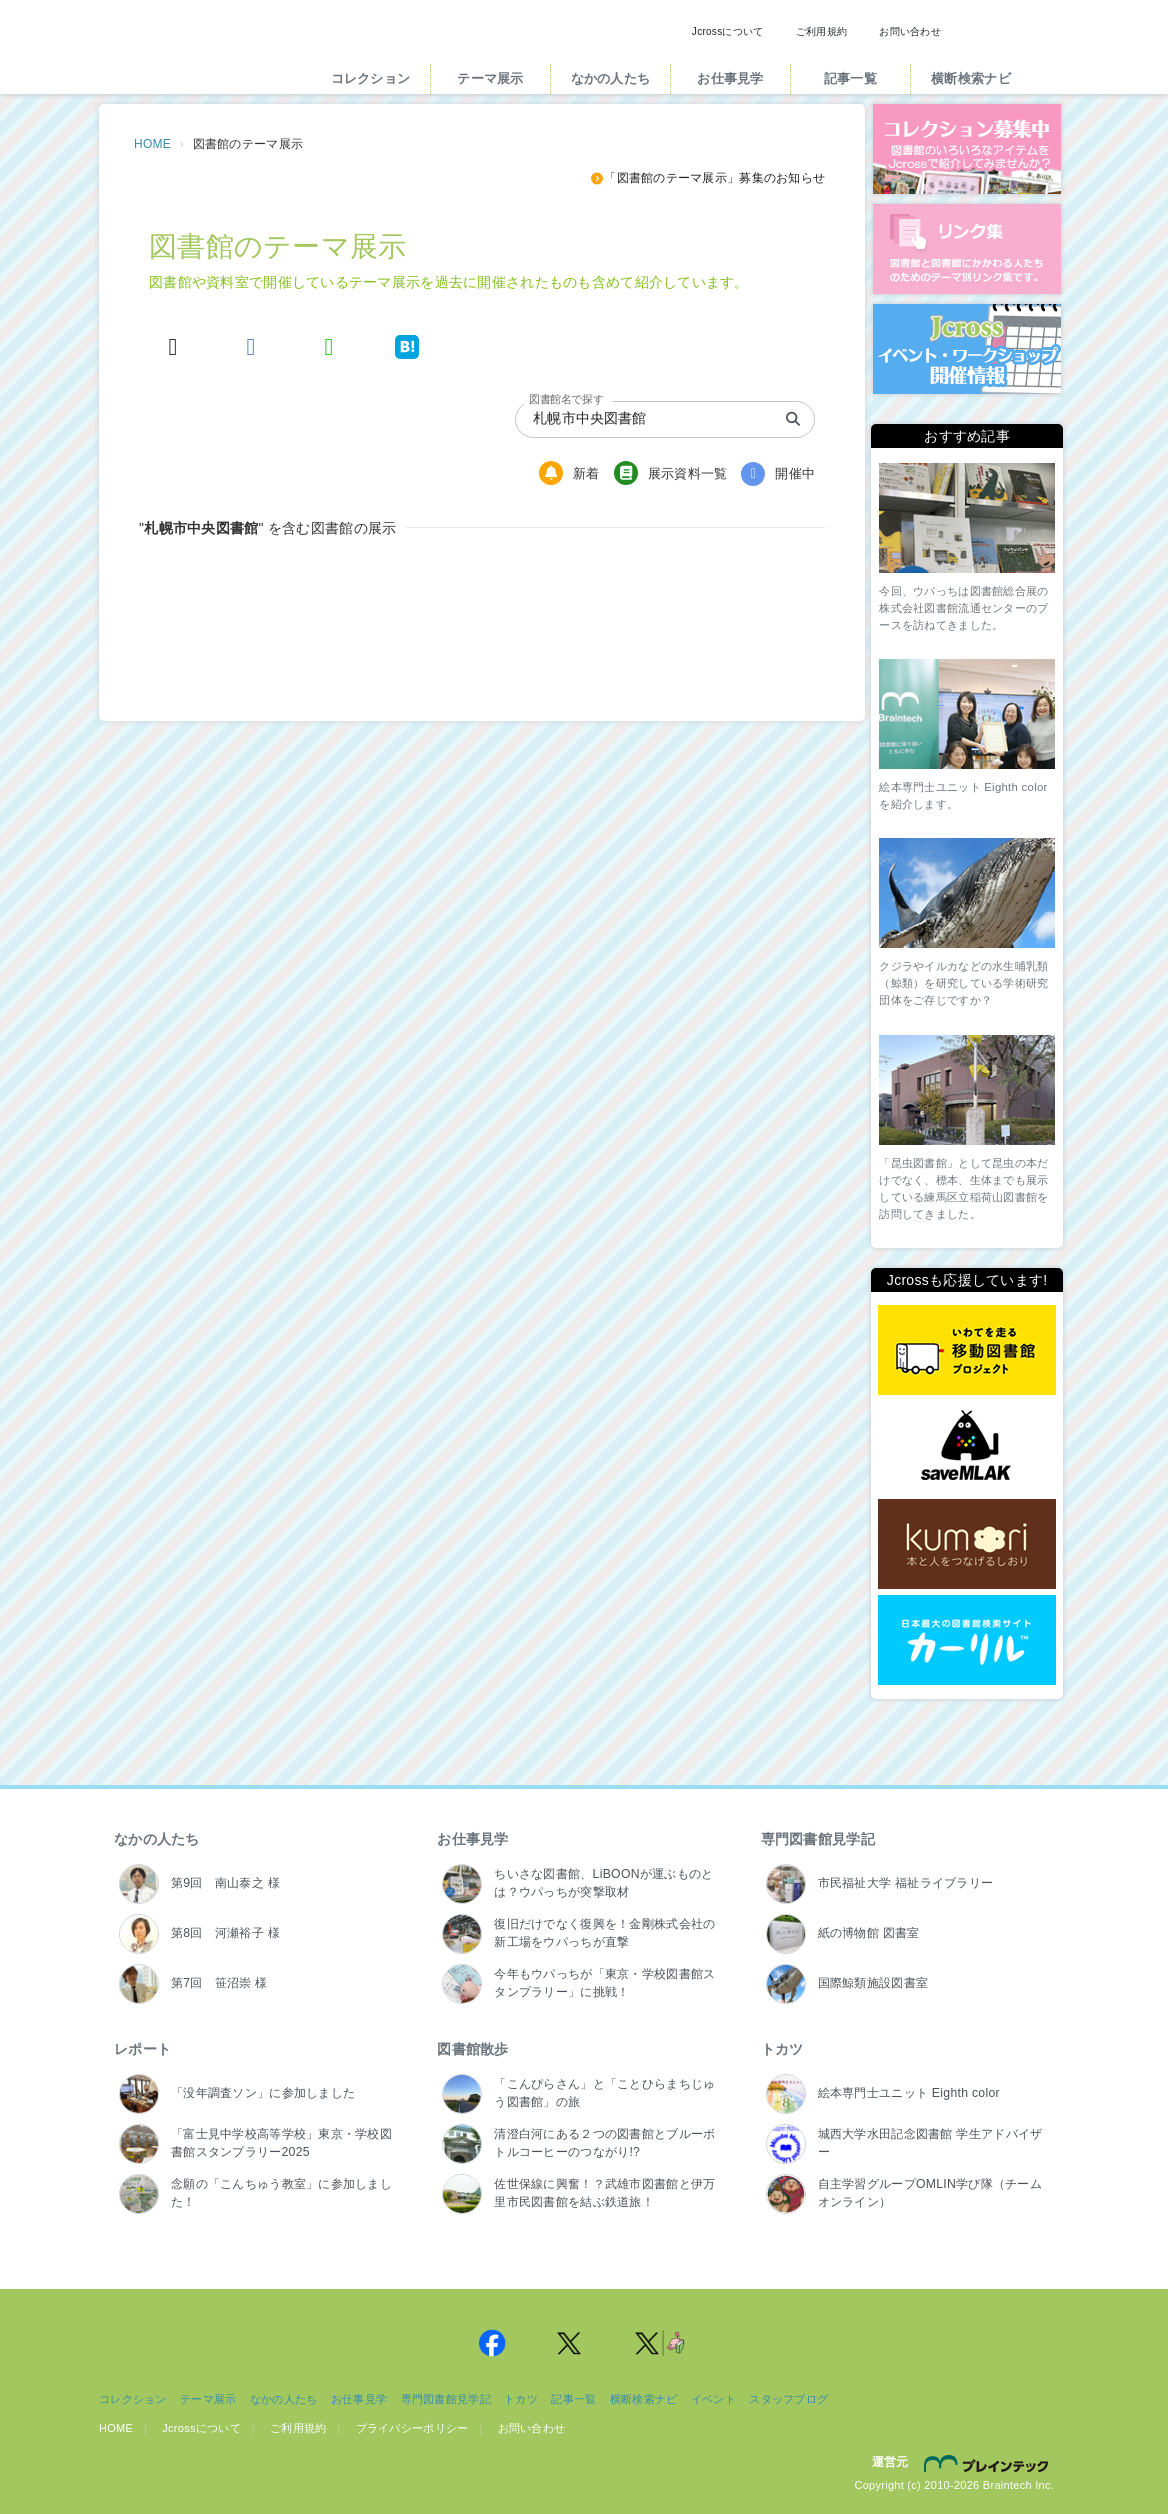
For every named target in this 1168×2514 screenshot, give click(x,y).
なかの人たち (611, 78)
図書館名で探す (566, 399)
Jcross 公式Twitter (570, 2343)
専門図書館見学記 (818, 1839)
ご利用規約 (821, 31)
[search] (792, 419)
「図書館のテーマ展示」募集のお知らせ (707, 178)
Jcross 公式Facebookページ (492, 2343)
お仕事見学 (730, 78)
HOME (152, 144)
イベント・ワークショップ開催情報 (967, 349)
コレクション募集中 (967, 149)
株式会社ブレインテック (989, 2463)
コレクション (371, 78)
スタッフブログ (788, 2399)
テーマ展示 (490, 78)
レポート (142, 2049)
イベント (713, 2399)
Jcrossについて (728, 31)
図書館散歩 (472, 2049)
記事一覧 (850, 78)
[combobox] (634, 419)
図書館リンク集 (967, 249)
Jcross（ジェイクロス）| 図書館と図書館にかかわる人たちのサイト (196, 53)
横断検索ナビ (971, 78)
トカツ (782, 2049)
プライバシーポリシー (412, 2428)
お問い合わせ (910, 31)
